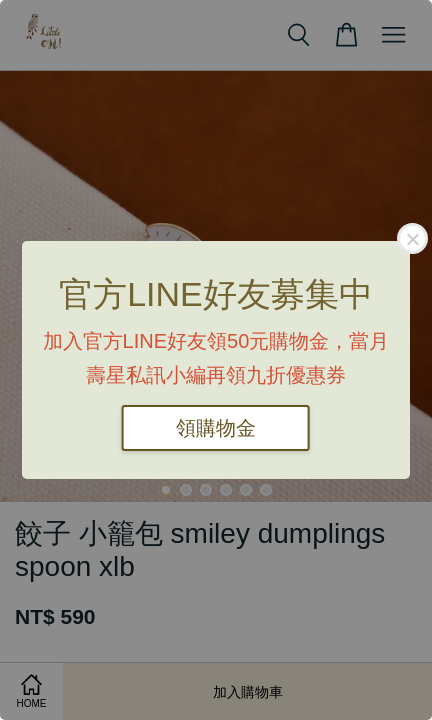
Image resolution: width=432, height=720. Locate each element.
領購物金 (216, 428)
